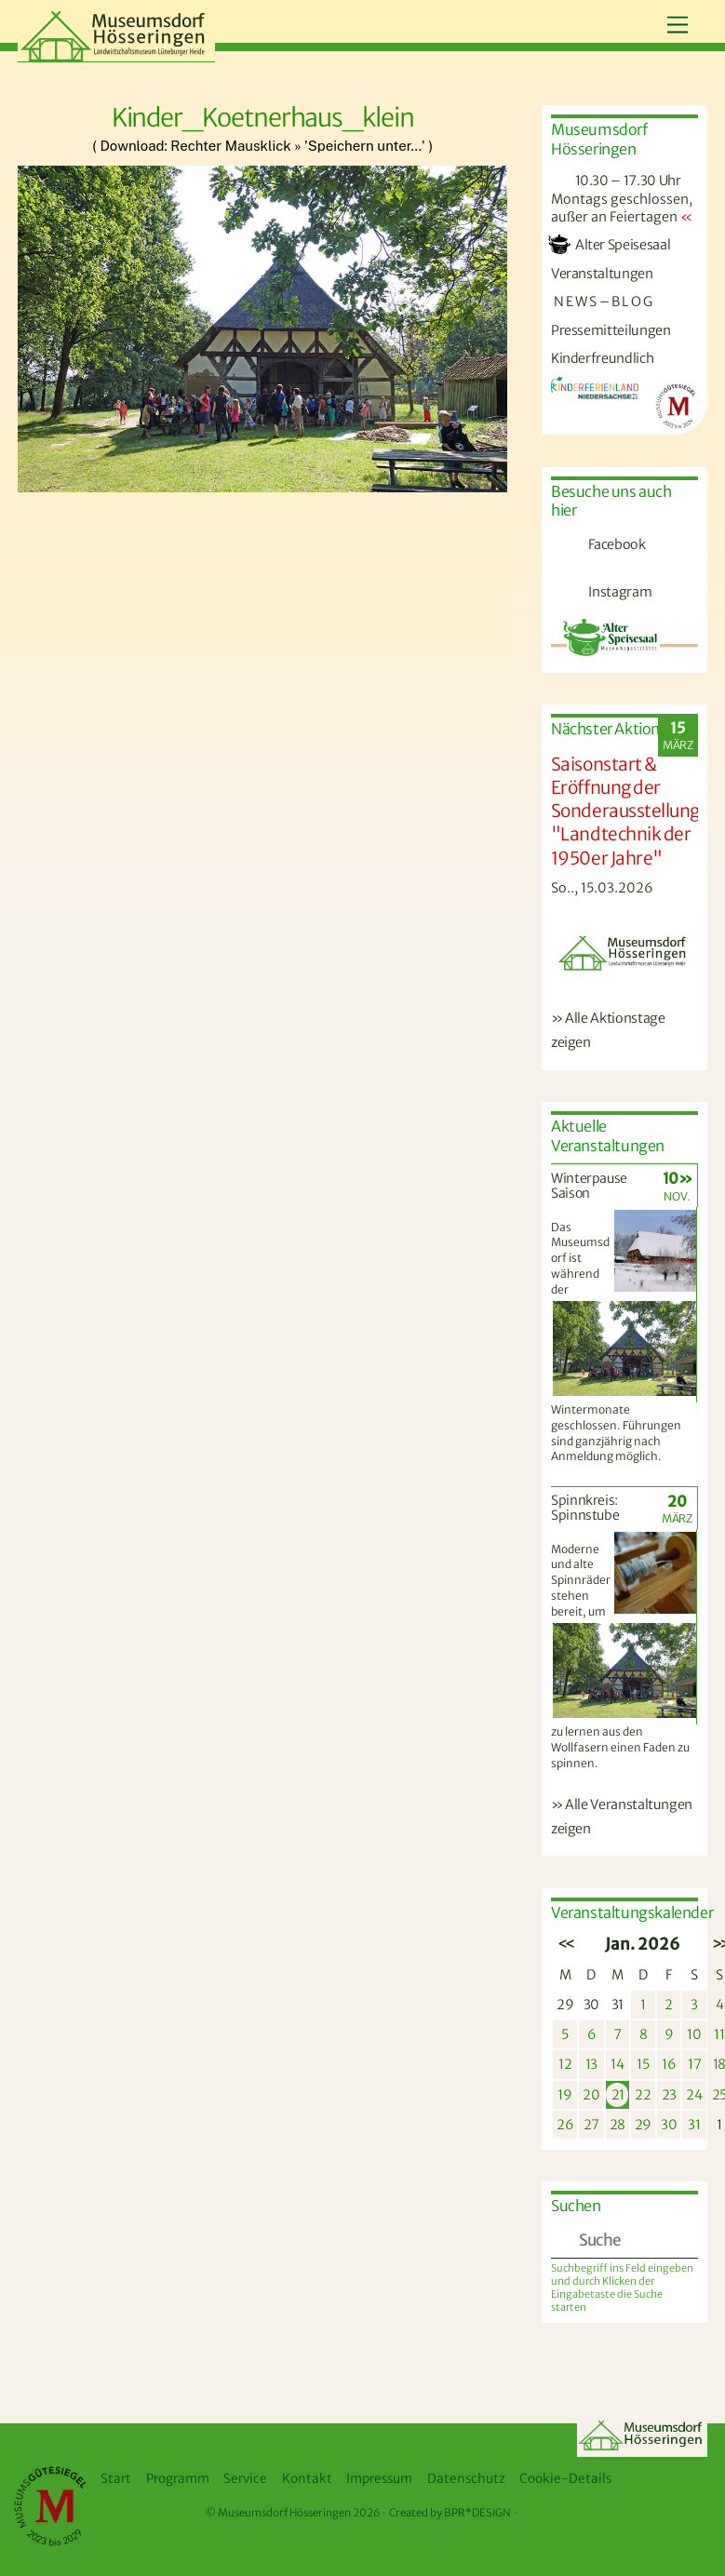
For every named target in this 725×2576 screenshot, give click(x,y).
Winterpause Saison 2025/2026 (589, 1194)
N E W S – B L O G (601, 301)
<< (564, 1944)
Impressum (379, 2479)
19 (564, 2094)
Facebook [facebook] (595, 544)
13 (591, 2064)
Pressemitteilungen (611, 330)
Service (245, 2479)
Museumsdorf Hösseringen (284, 2512)
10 (694, 2034)
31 (617, 2004)
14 (617, 2064)
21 (617, 2094)
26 (565, 2124)
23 (669, 2094)
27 (591, 2124)
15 (643, 2064)
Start (116, 2479)
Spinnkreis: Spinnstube (585, 1508)
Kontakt (307, 2479)
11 (719, 2034)
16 (669, 2064)
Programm (177, 2479)
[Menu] (677, 25)
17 (694, 2064)
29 (565, 2004)
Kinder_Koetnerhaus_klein (263, 117)
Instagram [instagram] (598, 592)
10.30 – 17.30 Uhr (616, 180)
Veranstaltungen (602, 273)
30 (591, 2004)
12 (564, 2064)
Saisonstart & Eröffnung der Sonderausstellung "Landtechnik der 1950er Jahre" (625, 810)
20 (591, 2094)
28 (617, 2124)
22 (643, 2094)
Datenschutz (466, 2479)
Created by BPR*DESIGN (450, 2512)
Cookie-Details (565, 2479)
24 (694, 2094)
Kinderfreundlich (602, 358)
